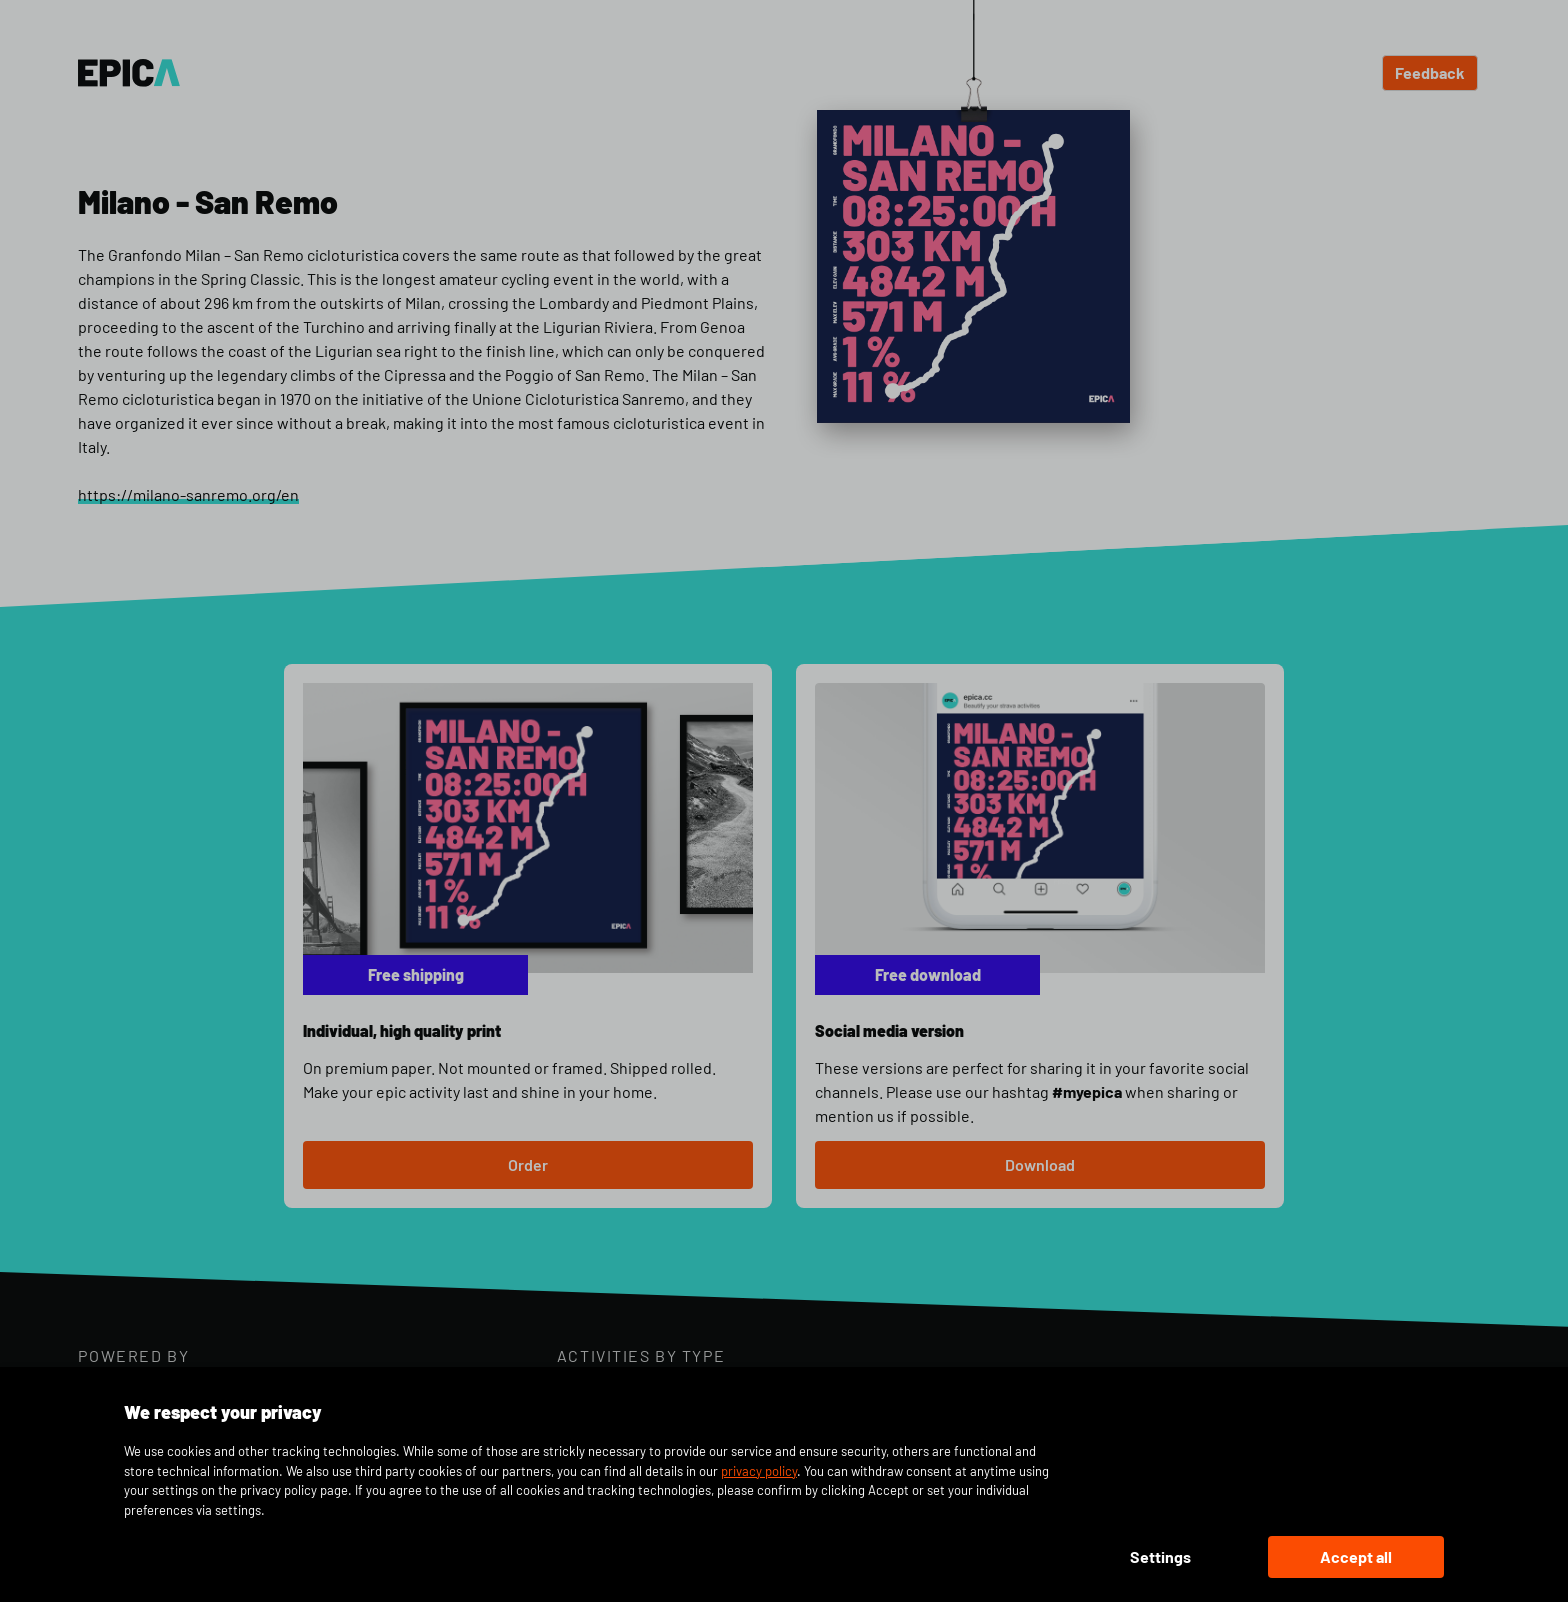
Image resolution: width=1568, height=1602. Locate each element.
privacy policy (759, 1471)
